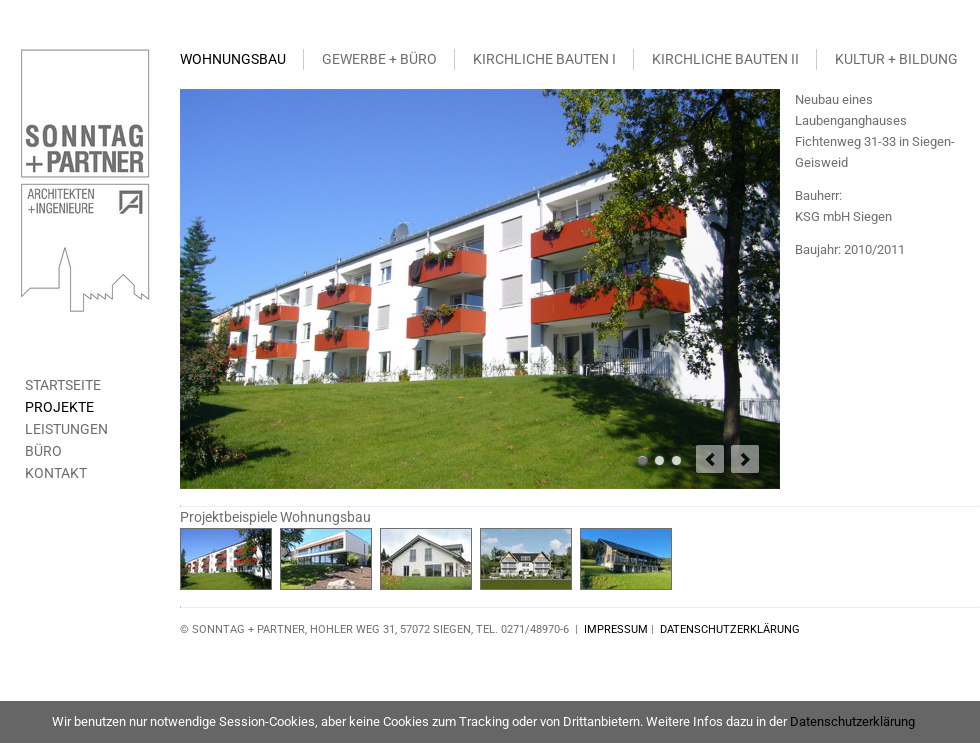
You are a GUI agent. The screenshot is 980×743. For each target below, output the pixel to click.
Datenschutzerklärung (852, 721)
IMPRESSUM (616, 629)
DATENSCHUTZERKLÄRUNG (730, 629)
